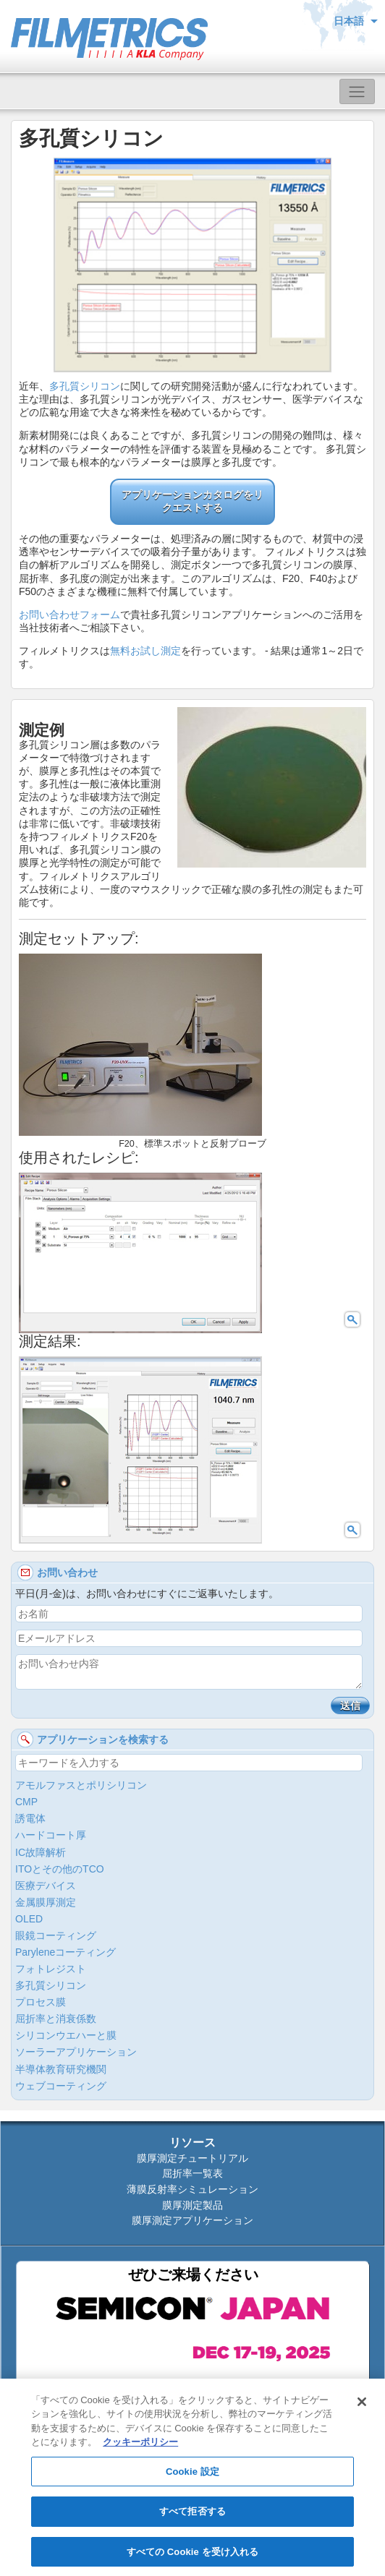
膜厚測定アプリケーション (192, 2220)
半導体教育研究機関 (60, 2069)
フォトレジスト (50, 1968)
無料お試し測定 (145, 650)
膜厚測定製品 (192, 2205)
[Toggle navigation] (357, 91)
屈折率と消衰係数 (55, 2018)
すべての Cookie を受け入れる (193, 2558)
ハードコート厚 (50, 1835)
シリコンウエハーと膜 (66, 2035)
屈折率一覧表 (192, 2173)
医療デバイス (45, 1885)
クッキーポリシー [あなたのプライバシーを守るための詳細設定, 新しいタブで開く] (140, 2448)
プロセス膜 (40, 2002)
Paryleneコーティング (65, 1952)
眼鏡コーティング (55, 1935)
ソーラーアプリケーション (76, 2052)
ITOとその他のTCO (59, 1869)
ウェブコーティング (60, 2086)
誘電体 (30, 1818)
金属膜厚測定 (45, 1902)
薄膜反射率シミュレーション (192, 2189)
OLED (29, 1919)
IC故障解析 (40, 1852)
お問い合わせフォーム (69, 614)
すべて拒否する (192, 2517)
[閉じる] (362, 2408)
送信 (350, 1705)
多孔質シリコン (84, 386)
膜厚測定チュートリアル (192, 2158)
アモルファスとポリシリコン (81, 1785)
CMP (26, 1801)
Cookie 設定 (192, 2478)
